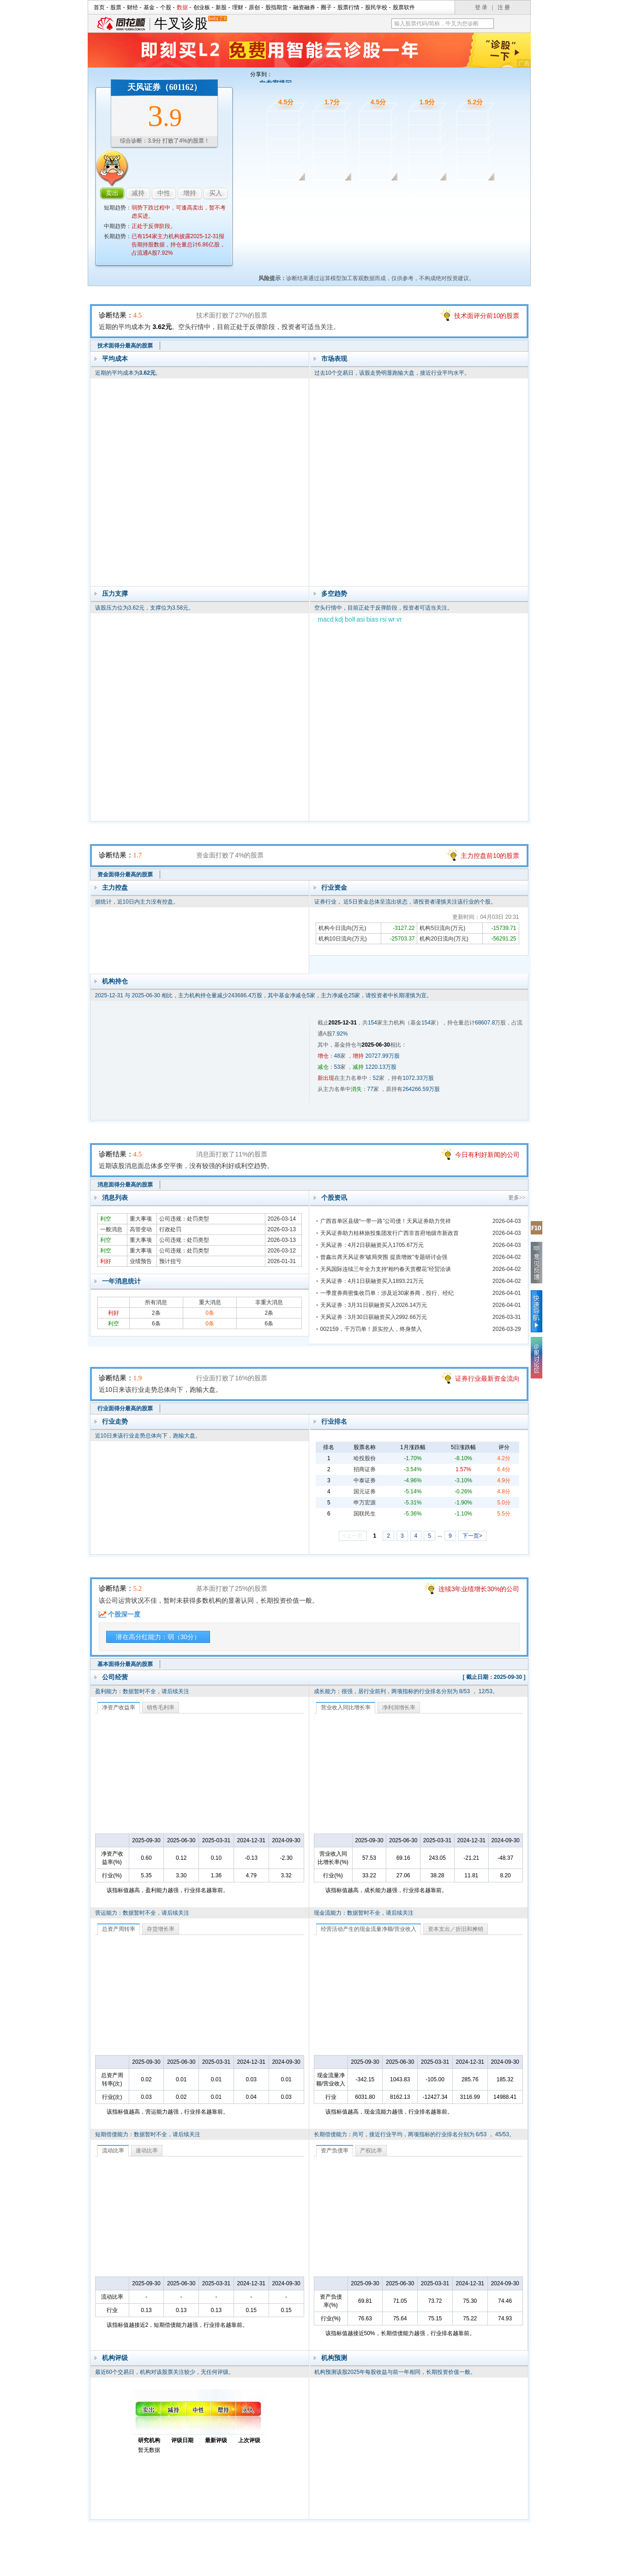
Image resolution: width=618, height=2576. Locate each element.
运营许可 (368, 2566)
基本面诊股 (467, 193)
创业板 (201, 7)
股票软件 (404, 7)
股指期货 (276, 7)
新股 (221, 7)
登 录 (481, 7)
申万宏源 (365, 1502)
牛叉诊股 (190, 23)
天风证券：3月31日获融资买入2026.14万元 (373, 1305)
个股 (165, 7)
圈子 (326, 7)
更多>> (517, 1197)
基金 (149, 7)
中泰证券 (365, 1480)
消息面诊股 (372, 193)
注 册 (504, 7)
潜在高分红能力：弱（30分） (158, 1637)
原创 (254, 7)
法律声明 (333, 2566)
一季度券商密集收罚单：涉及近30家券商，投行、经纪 (387, 1293)
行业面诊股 (420, 193)
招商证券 (365, 1469)
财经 (132, 7)
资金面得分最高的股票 (125, 874)
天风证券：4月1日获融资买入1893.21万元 (372, 1281)
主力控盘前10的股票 (490, 855)
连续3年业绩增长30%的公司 (479, 1589)
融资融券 (304, 7)
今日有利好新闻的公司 (487, 1154)
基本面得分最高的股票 (125, 1664)
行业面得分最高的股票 (125, 1408)
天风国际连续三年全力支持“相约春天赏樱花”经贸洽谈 (385, 1269)
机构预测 (334, 2357)
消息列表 (115, 1197)
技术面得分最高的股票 (125, 345)
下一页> (472, 1536)
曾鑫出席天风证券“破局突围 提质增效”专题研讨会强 (383, 1257)
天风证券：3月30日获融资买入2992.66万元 (373, 1317)
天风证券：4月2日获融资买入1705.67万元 (372, 1245)
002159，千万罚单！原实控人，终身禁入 (371, 1329)
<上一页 (353, 1536)
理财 (237, 7)
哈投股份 (365, 1458)
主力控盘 (115, 887)
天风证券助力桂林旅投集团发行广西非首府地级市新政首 (389, 1233)
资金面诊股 (324, 193)
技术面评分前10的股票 (487, 315)
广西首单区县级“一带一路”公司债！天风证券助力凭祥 (385, 1221)
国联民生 (365, 1513)
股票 (115, 7)
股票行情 (348, 7)
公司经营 (115, 1677)
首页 (99, 7)
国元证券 (365, 1491)
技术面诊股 (277, 193)
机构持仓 (115, 981)
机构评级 (115, 2357)
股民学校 (376, 7)
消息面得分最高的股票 (125, 1184)
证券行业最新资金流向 (487, 1378)
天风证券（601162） (164, 87)
